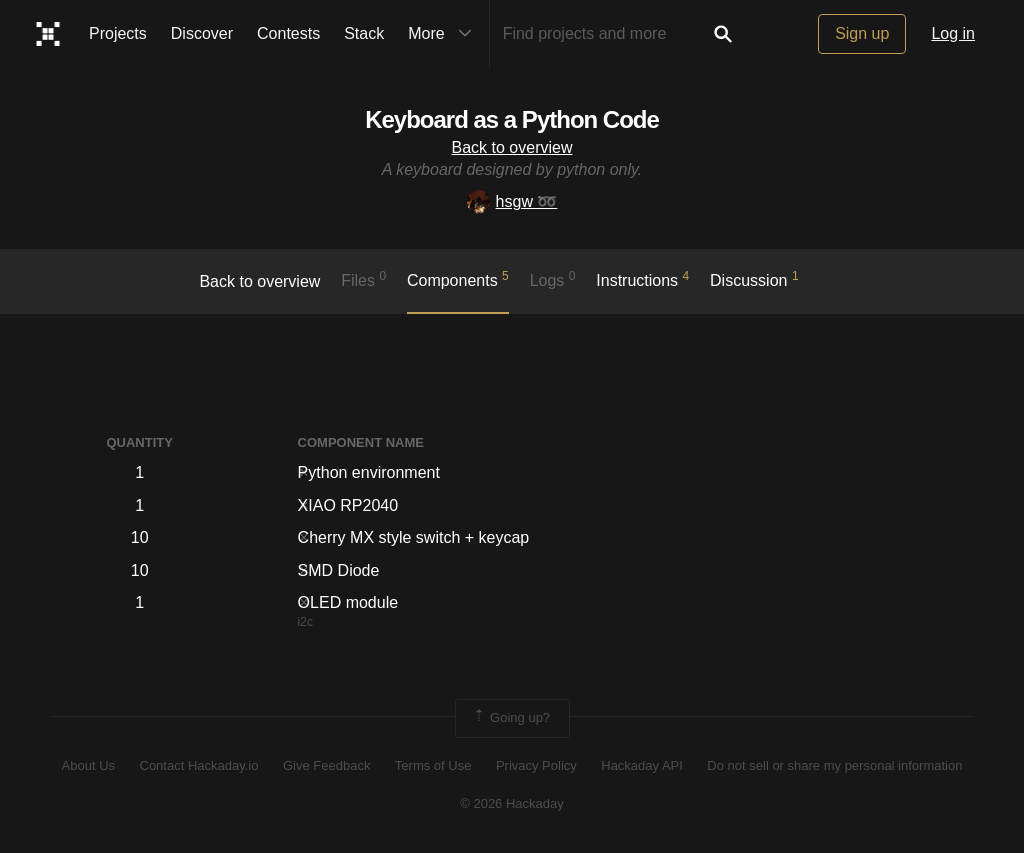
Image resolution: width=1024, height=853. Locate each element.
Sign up (862, 33)
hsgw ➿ (512, 201)
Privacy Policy (536, 765)
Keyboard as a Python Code (512, 119)
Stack (364, 33)
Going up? (511, 718)
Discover (202, 33)
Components (458, 279)
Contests (288, 33)
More (444, 34)
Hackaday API (642, 765)
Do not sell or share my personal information (834, 765)
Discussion (754, 279)
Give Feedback (326, 765)
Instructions (642, 279)
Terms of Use (433, 765)
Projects (118, 33)
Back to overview (512, 147)
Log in (953, 33)
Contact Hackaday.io (199, 765)
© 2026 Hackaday (512, 803)
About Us (88, 765)
